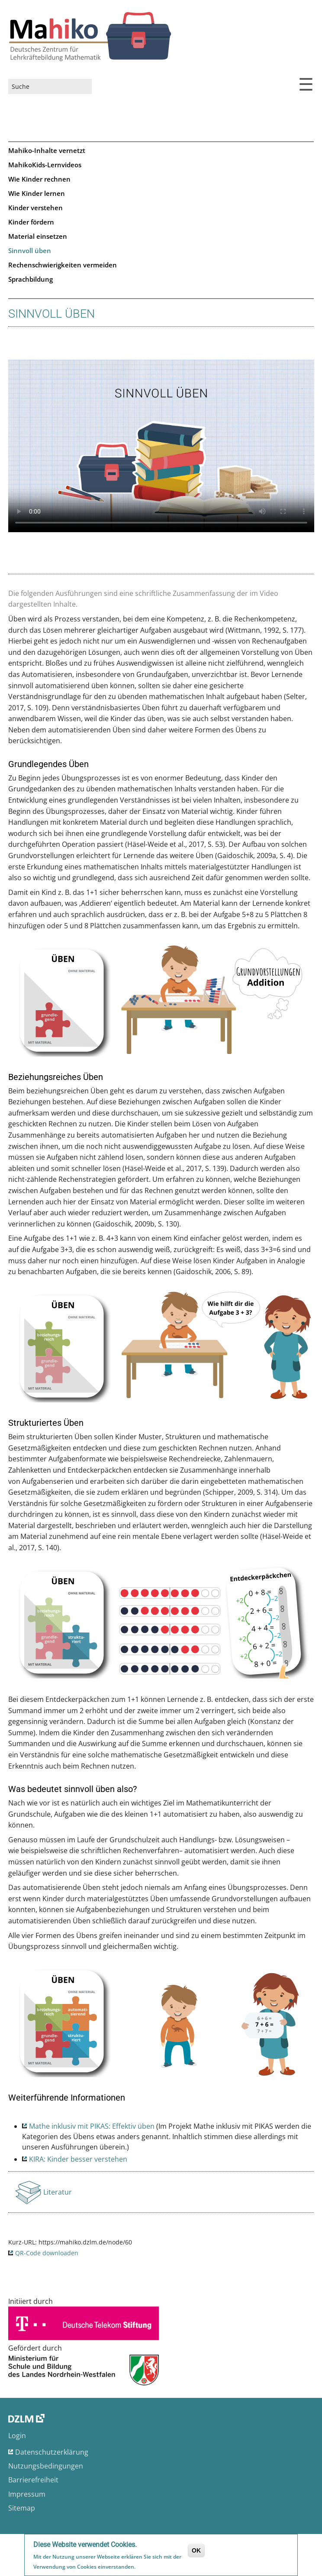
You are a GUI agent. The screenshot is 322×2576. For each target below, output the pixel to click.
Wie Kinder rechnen (39, 179)
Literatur (58, 2194)
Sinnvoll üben (29, 250)
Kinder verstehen (35, 207)
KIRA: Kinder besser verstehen (78, 2159)
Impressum (26, 2494)
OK (196, 2550)
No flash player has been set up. (161, 446)
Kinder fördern (31, 222)
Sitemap (21, 2508)
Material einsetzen (37, 236)
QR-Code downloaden (46, 2253)
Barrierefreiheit (33, 2480)
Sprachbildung (30, 279)
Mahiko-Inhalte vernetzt (46, 150)
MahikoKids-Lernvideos (44, 164)
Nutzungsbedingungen (45, 2466)
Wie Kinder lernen (36, 193)
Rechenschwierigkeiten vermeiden (62, 264)
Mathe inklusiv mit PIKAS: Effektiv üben (92, 2126)
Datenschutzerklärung (51, 2452)
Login (17, 2435)
